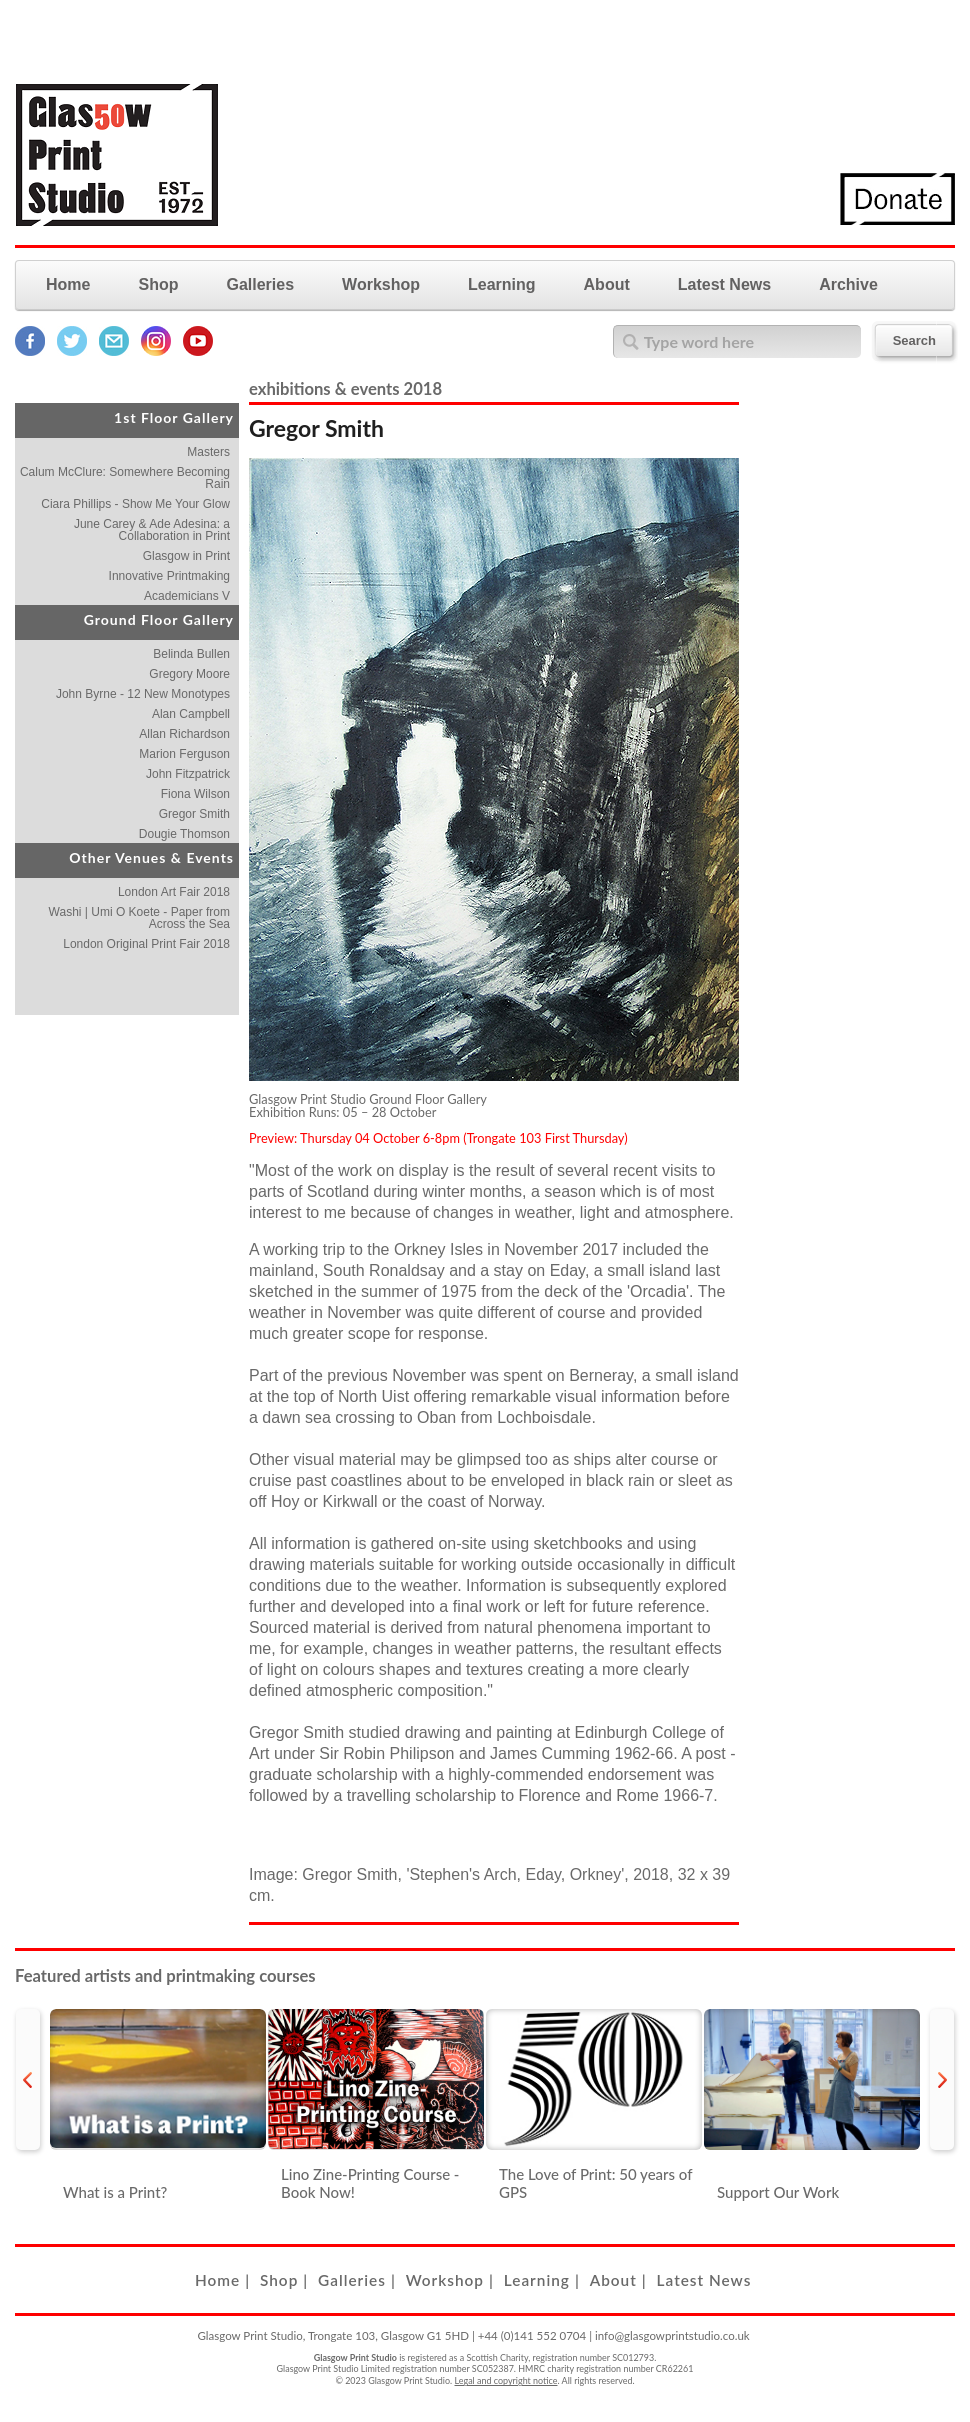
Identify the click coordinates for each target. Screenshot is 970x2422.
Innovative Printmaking (169, 576)
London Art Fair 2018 (174, 892)
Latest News (724, 284)
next (942, 2079)
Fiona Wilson (195, 794)
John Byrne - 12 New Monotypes (143, 694)
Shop (158, 284)
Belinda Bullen (191, 654)
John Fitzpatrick (188, 774)
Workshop (381, 284)
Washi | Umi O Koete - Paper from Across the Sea (139, 918)
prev (28, 2079)
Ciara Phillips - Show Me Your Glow (135, 504)
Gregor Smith (194, 814)
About (607, 284)
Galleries (260, 284)
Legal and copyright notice (506, 2380)
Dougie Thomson (184, 834)
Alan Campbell (191, 714)
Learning (502, 284)
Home (68, 284)
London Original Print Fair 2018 (146, 944)
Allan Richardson (184, 734)
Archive (848, 284)
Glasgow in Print (186, 556)
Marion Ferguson (184, 754)
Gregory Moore (189, 674)
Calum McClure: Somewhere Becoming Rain (125, 478)
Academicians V (187, 596)
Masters (208, 452)
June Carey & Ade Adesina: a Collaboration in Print (152, 530)
